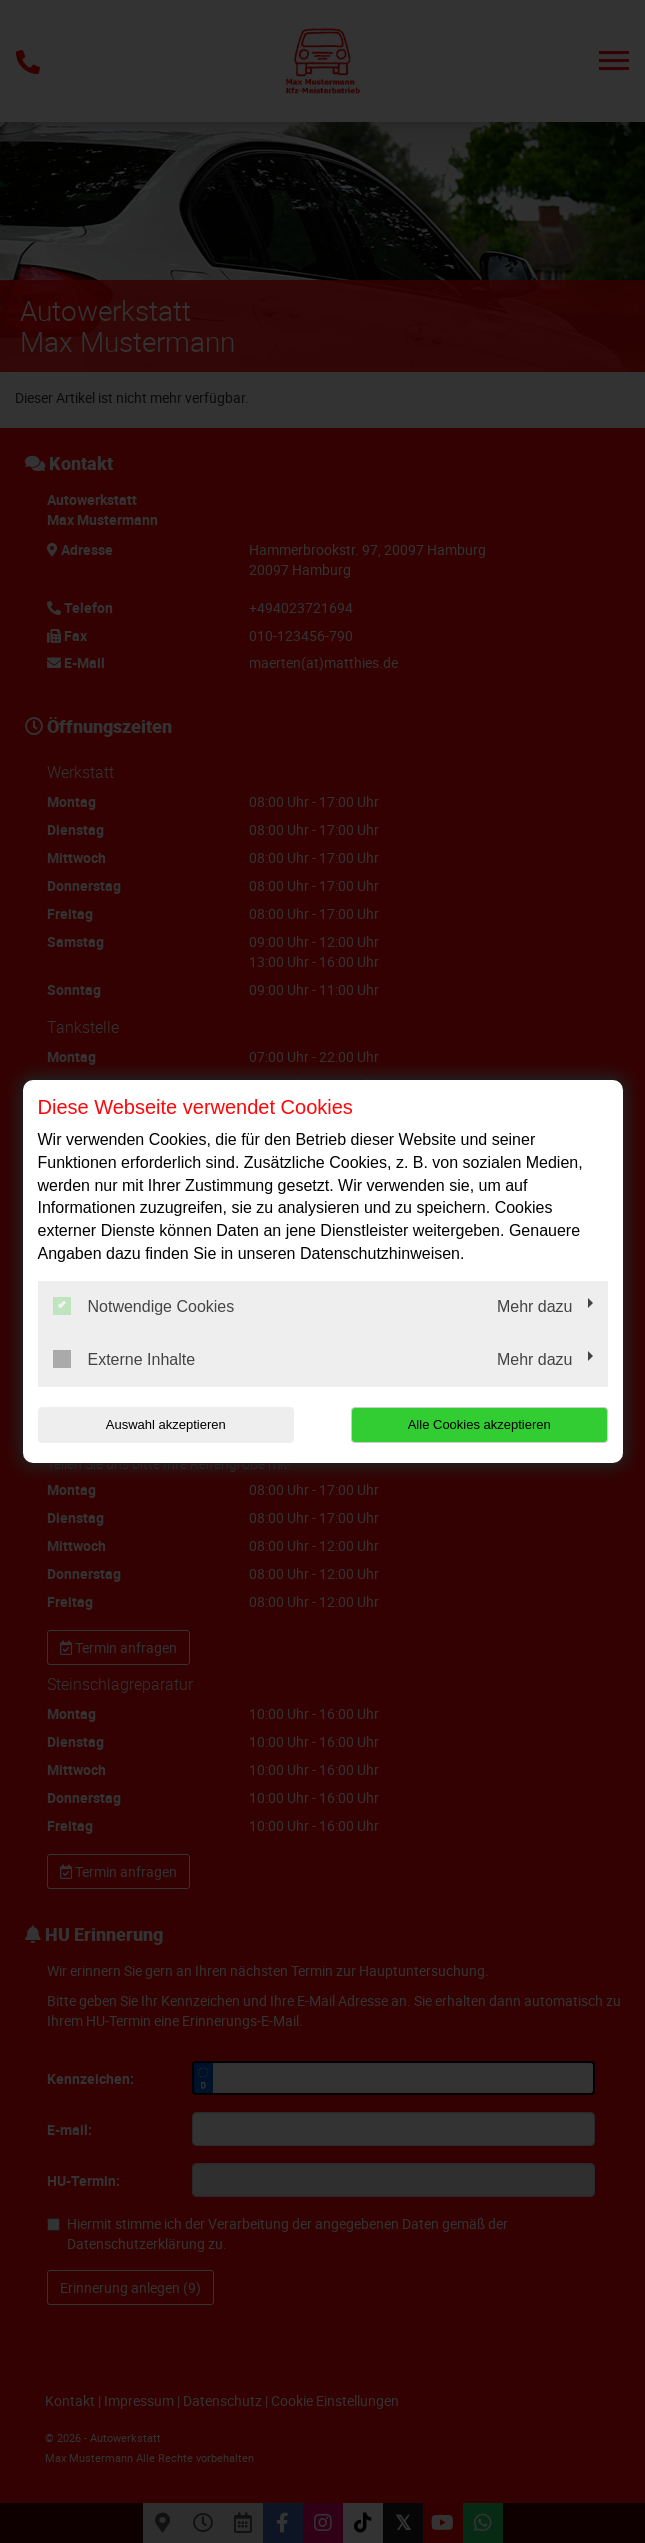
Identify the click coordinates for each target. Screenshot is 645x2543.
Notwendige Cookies (144, 1306)
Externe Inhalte (124, 1359)
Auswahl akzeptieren (166, 1424)
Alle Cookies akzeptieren (479, 1424)
